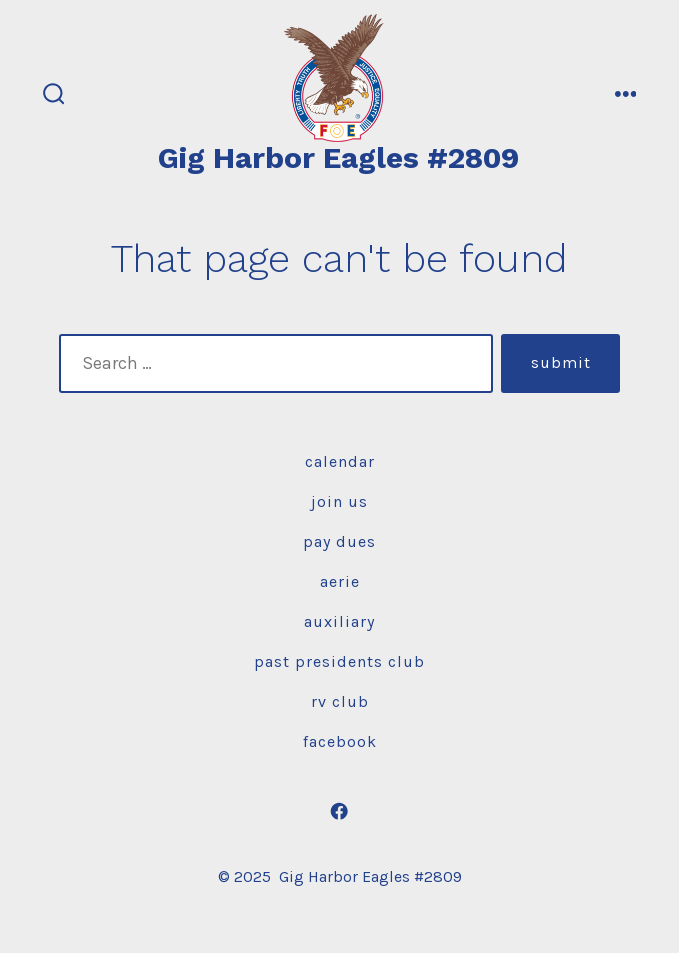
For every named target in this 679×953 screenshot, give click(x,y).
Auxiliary (339, 621)
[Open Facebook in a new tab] (340, 811)
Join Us (339, 501)
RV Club (340, 701)
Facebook (340, 741)
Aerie (340, 581)
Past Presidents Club (339, 661)
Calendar (340, 461)
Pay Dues (339, 541)
